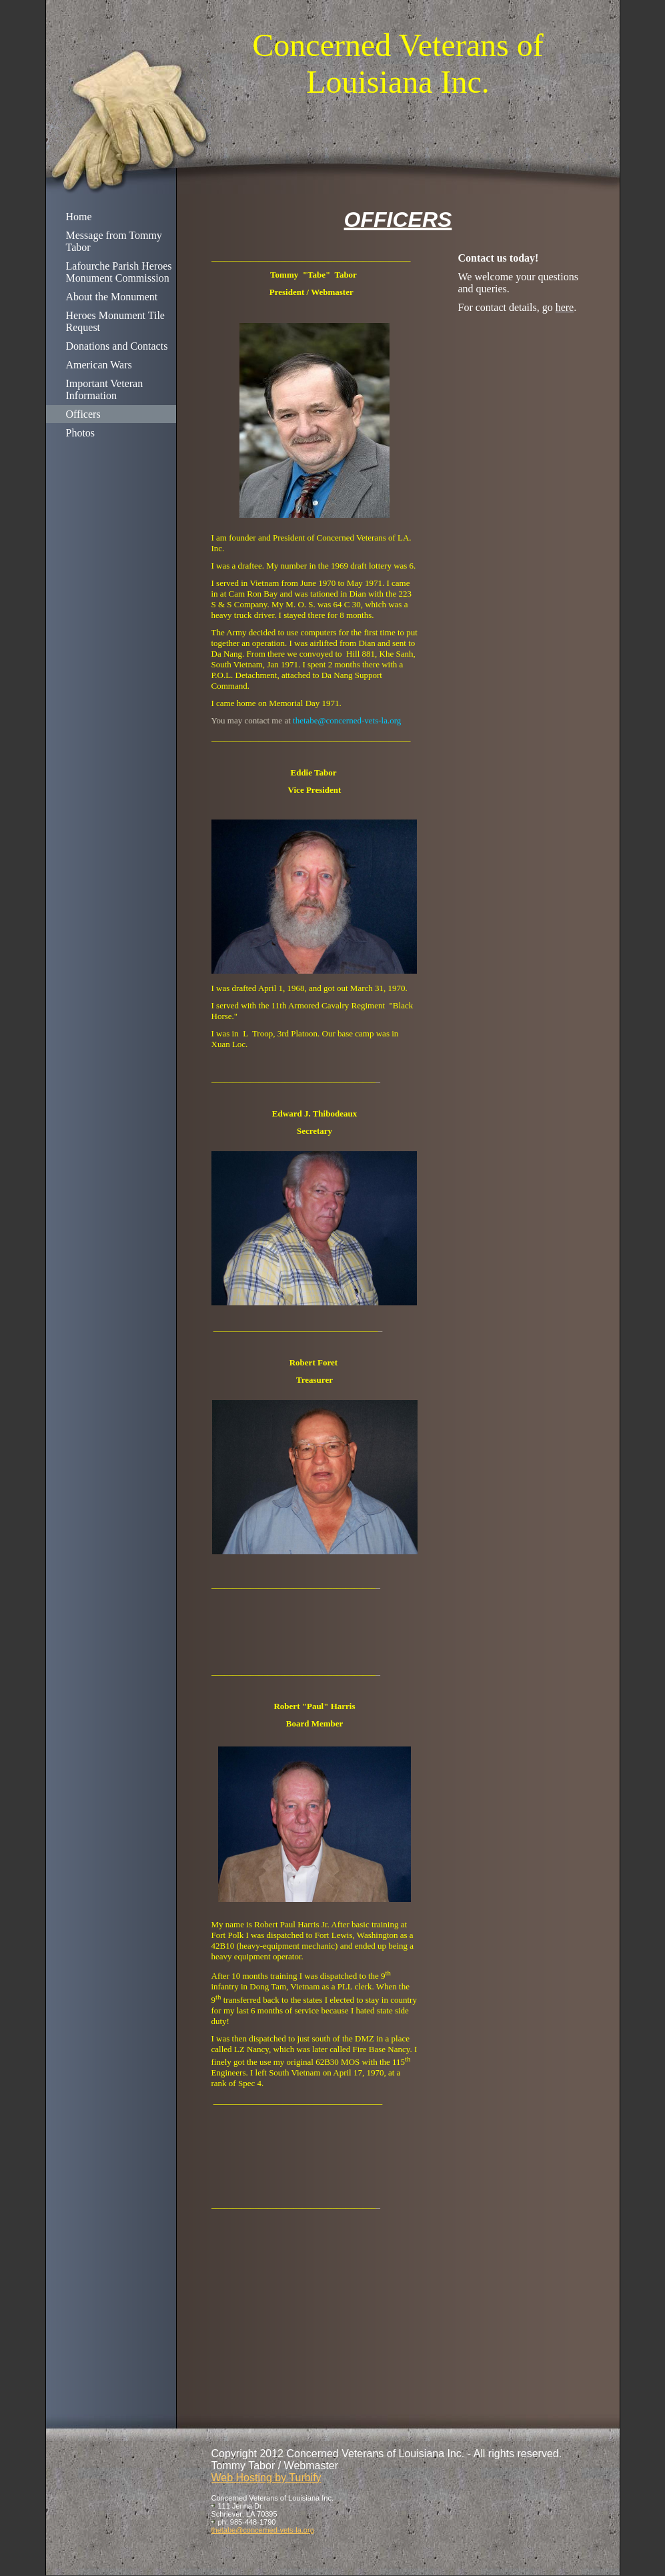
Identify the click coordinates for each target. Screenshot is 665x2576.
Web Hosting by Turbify (266, 2477)
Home (79, 216)
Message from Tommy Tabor (114, 241)
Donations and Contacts (117, 346)
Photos (80, 432)
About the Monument (112, 296)
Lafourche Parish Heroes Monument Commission (119, 272)
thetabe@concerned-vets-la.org (262, 2530)
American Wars (99, 364)
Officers (83, 414)
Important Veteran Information (104, 389)
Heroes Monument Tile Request (115, 321)
